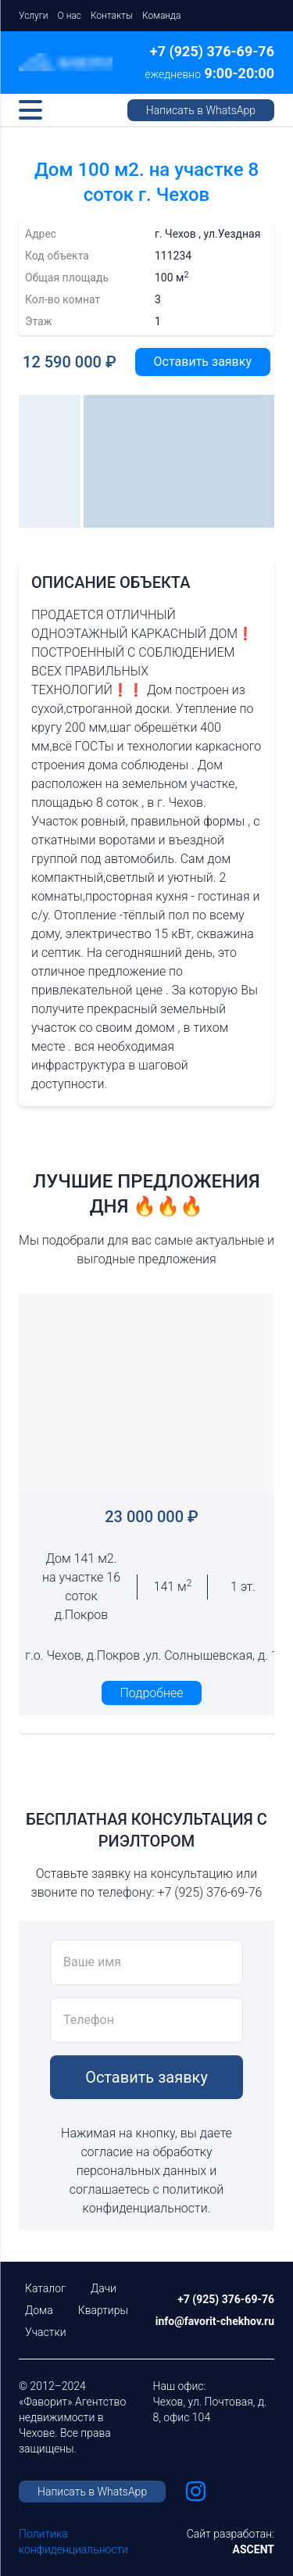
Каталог (45, 2288)
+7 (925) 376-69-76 (212, 51)
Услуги (33, 15)
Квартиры (103, 2310)
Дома (39, 2310)
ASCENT (253, 2549)
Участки (45, 2332)
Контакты (112, 15)
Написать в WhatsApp (200, 110)
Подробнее (152, 1693)
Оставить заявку (203, 361)
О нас (69, 15)
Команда (161, 15)
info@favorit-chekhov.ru (214, 2321)
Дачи (103, 2288)
